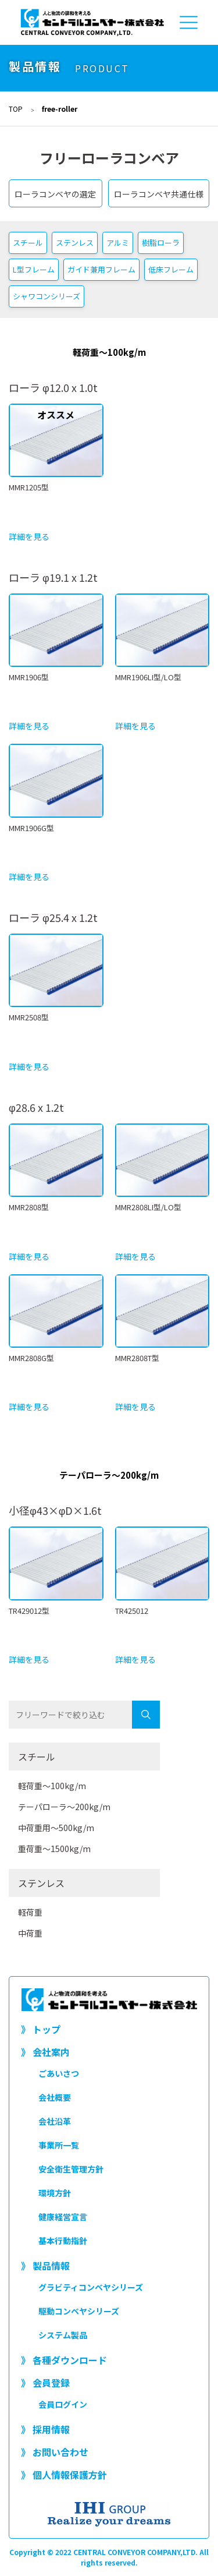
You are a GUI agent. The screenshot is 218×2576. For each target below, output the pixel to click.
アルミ (117, 242)
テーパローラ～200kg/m (64, 1806)
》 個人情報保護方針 (64, 2475)
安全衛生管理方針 (70, 2169)
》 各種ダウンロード (64, 2360)
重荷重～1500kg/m (54, 1848)
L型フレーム (34, 269)
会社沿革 (54, 2121)
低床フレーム (171, 269)
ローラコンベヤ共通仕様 (158, 194)
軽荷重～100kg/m (52, 1785)
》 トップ (40, 2029)
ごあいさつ (58, 2073)
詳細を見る (29, 536)
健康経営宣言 (62, 2216)
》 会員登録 (45, 2383)
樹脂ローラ (161, 242)
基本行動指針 (62, 2240)
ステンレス (75, 242)
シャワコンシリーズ (46, 296)
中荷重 (30, 1933)
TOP (16, 109)
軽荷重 (30, 1912)
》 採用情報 (45, 2429)
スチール (28, 242)
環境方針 (54, 2193)
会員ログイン (62, 2404)
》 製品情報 (45, 2266)
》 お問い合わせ (54, 2452)
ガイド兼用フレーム (101, 269)
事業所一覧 (58, 2145)
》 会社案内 (45, 2052)
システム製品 (62, 2335)
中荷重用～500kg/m (56, 1827)
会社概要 (54, 2097)
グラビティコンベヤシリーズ (90, 2287)
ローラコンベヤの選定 (55, 194)
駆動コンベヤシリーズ (78, 2311)
